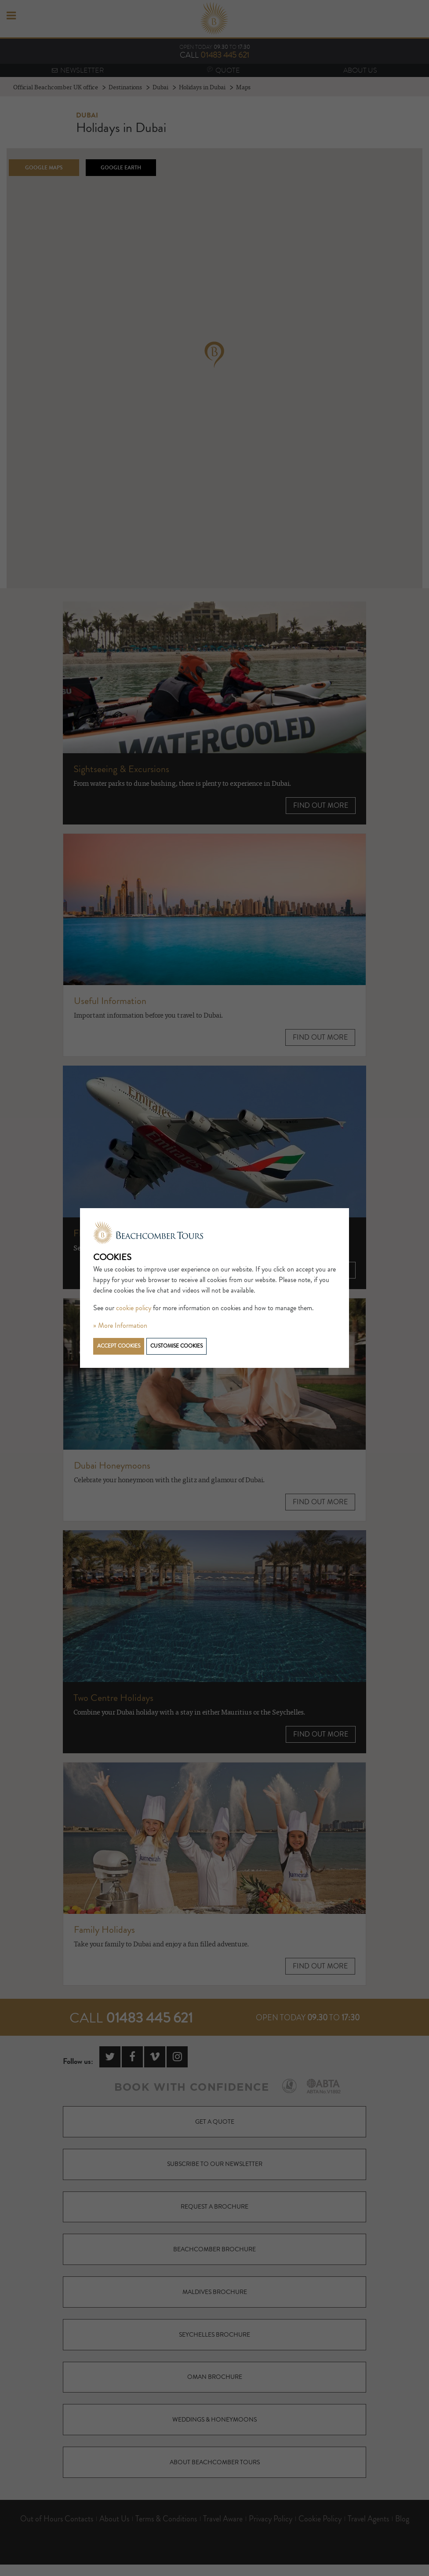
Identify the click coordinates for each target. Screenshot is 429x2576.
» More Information (120, 1325)
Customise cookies (176, 1346)
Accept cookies (118, 1346)
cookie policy (133, 1308)
